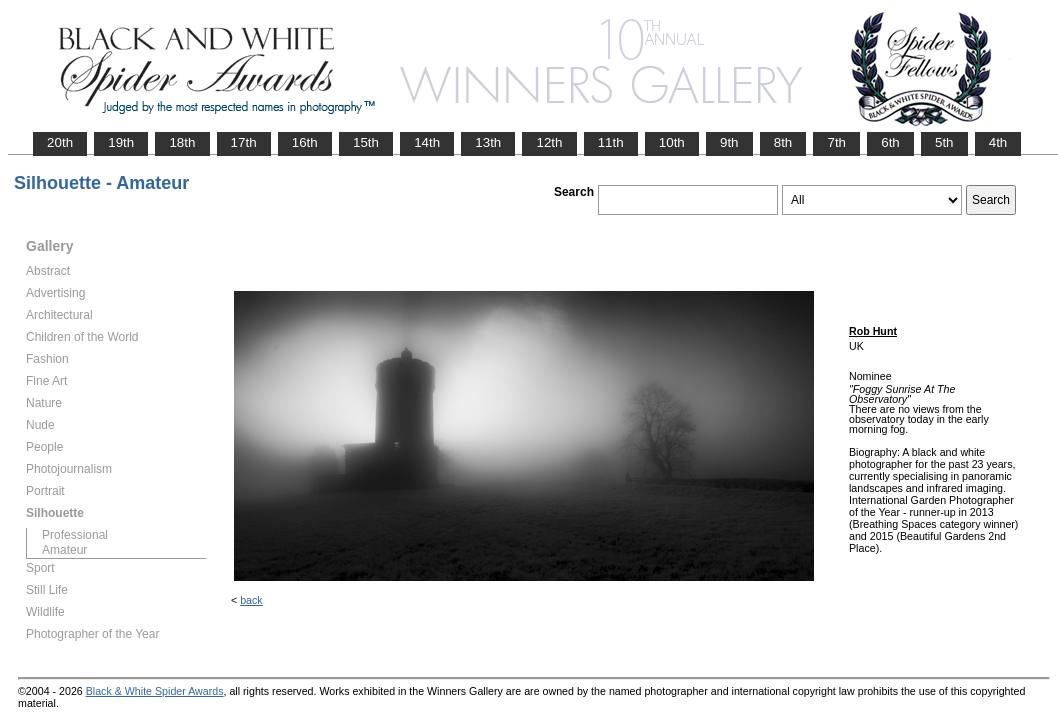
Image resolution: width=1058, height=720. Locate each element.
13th (488, 142)
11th (611, 142)
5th (944, 142)
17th (244, 142)
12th (549, 142)
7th (836, 142)
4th (998, 142)
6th (890, 142)
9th (729, 142)
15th (366, 142)
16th (305, 142)
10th (672, 142)
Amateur (64, 550)
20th (60, 142)
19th (121, 142)
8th (783, 142)
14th (427, 142)
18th (182, 142)
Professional (75, 535)
